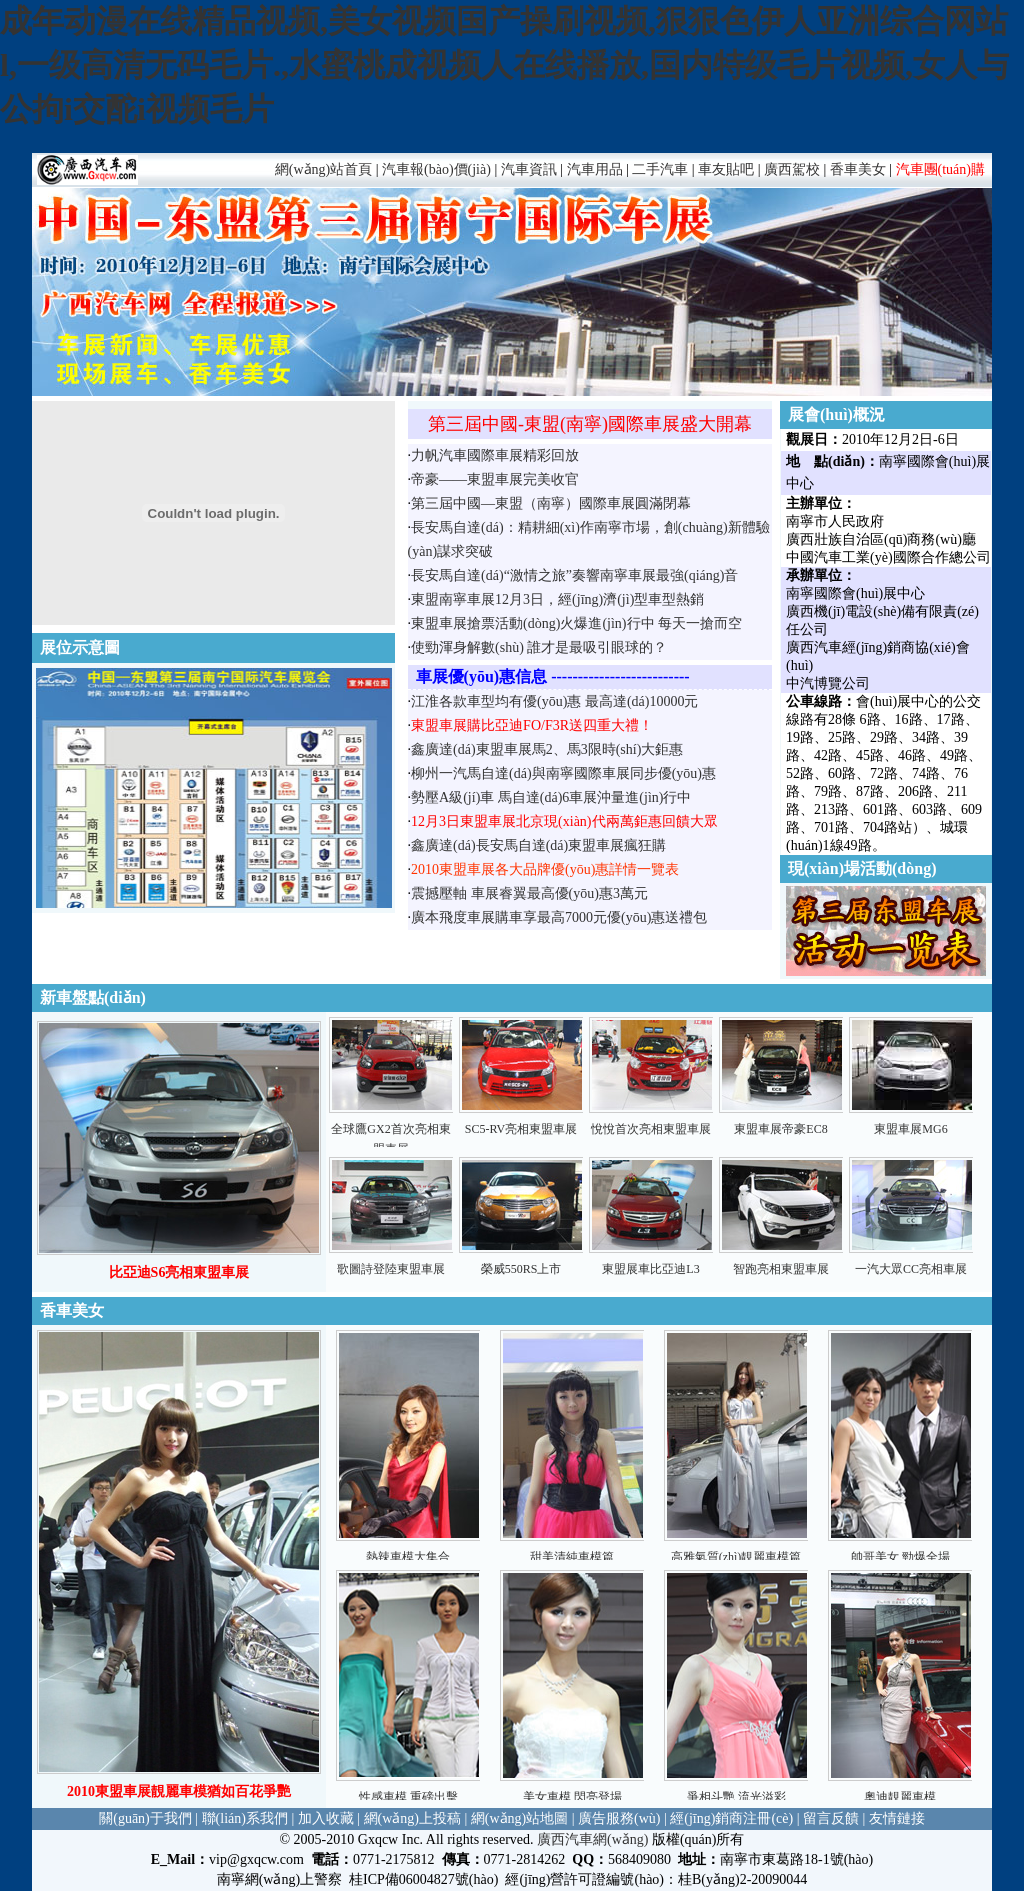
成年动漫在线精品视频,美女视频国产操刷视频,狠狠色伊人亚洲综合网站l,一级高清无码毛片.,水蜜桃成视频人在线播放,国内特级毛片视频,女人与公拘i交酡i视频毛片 (504, 65)
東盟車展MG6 (910, 1129)
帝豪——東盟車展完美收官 (495, 479)
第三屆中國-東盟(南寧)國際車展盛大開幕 (590, 424)
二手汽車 (660, 169)
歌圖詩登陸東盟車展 (391, 1269)
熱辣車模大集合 (408, 1557)
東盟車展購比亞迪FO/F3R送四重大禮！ (532, 725)
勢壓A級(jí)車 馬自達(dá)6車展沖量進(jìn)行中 (551, 797)
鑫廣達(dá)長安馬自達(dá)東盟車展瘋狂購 (538, 845)
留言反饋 (831, 1818)
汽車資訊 (529, 169)
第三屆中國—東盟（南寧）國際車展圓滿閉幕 (551, 503)
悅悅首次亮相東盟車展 (651, 1129)
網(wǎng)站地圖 (519, 1818)
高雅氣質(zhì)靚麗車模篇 (736, 1557)
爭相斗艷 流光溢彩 (736, 1797)
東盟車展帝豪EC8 (780, 1129)
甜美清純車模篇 (572, 1557)
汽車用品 (595, 169)
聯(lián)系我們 (245, 1818)
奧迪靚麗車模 (900, 1797)
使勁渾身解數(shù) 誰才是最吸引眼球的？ (539, 647)
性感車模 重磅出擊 (408, 1797)
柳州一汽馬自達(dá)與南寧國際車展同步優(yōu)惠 (563, 773)
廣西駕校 (792, 169)
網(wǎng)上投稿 (412, 1818)
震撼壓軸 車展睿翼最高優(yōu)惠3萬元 (529, 893)
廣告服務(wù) (619, 1818)
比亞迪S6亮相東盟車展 (179, 1272)
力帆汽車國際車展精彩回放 (495, 455)
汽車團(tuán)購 (940, 169)
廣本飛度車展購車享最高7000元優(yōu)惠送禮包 (559, 917)
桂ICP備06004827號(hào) (423, 1879)
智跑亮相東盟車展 (781, 1269)
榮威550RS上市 (521, 1269)
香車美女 (858, 169)
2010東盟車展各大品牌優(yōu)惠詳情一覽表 (545, 869)
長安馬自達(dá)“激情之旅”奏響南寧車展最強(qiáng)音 (574, 575)
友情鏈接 (897, 1818)
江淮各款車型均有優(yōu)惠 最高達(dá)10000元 (554, 701)
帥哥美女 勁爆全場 (900, 1557)
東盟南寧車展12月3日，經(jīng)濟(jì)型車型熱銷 (557, 599)
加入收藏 (326, 1818)
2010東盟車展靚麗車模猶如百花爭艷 (179, 1791)
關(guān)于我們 (145, 1818)
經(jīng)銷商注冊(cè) (731, 1818)
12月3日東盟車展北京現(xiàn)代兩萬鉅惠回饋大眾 (564, 821)
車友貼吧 (726, 169)
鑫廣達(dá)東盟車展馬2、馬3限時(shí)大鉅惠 (547, 749)
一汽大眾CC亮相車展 (911, 1269)
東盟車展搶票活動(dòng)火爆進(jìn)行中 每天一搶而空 (576, 623)
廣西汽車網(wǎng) (592, 1839)
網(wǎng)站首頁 (323, 169)
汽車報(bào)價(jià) (436, 169)
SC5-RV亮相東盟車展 (521, 1129)
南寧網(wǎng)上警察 (279, 1879)
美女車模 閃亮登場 (572, 1797)
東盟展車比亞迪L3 (650, 1269)
